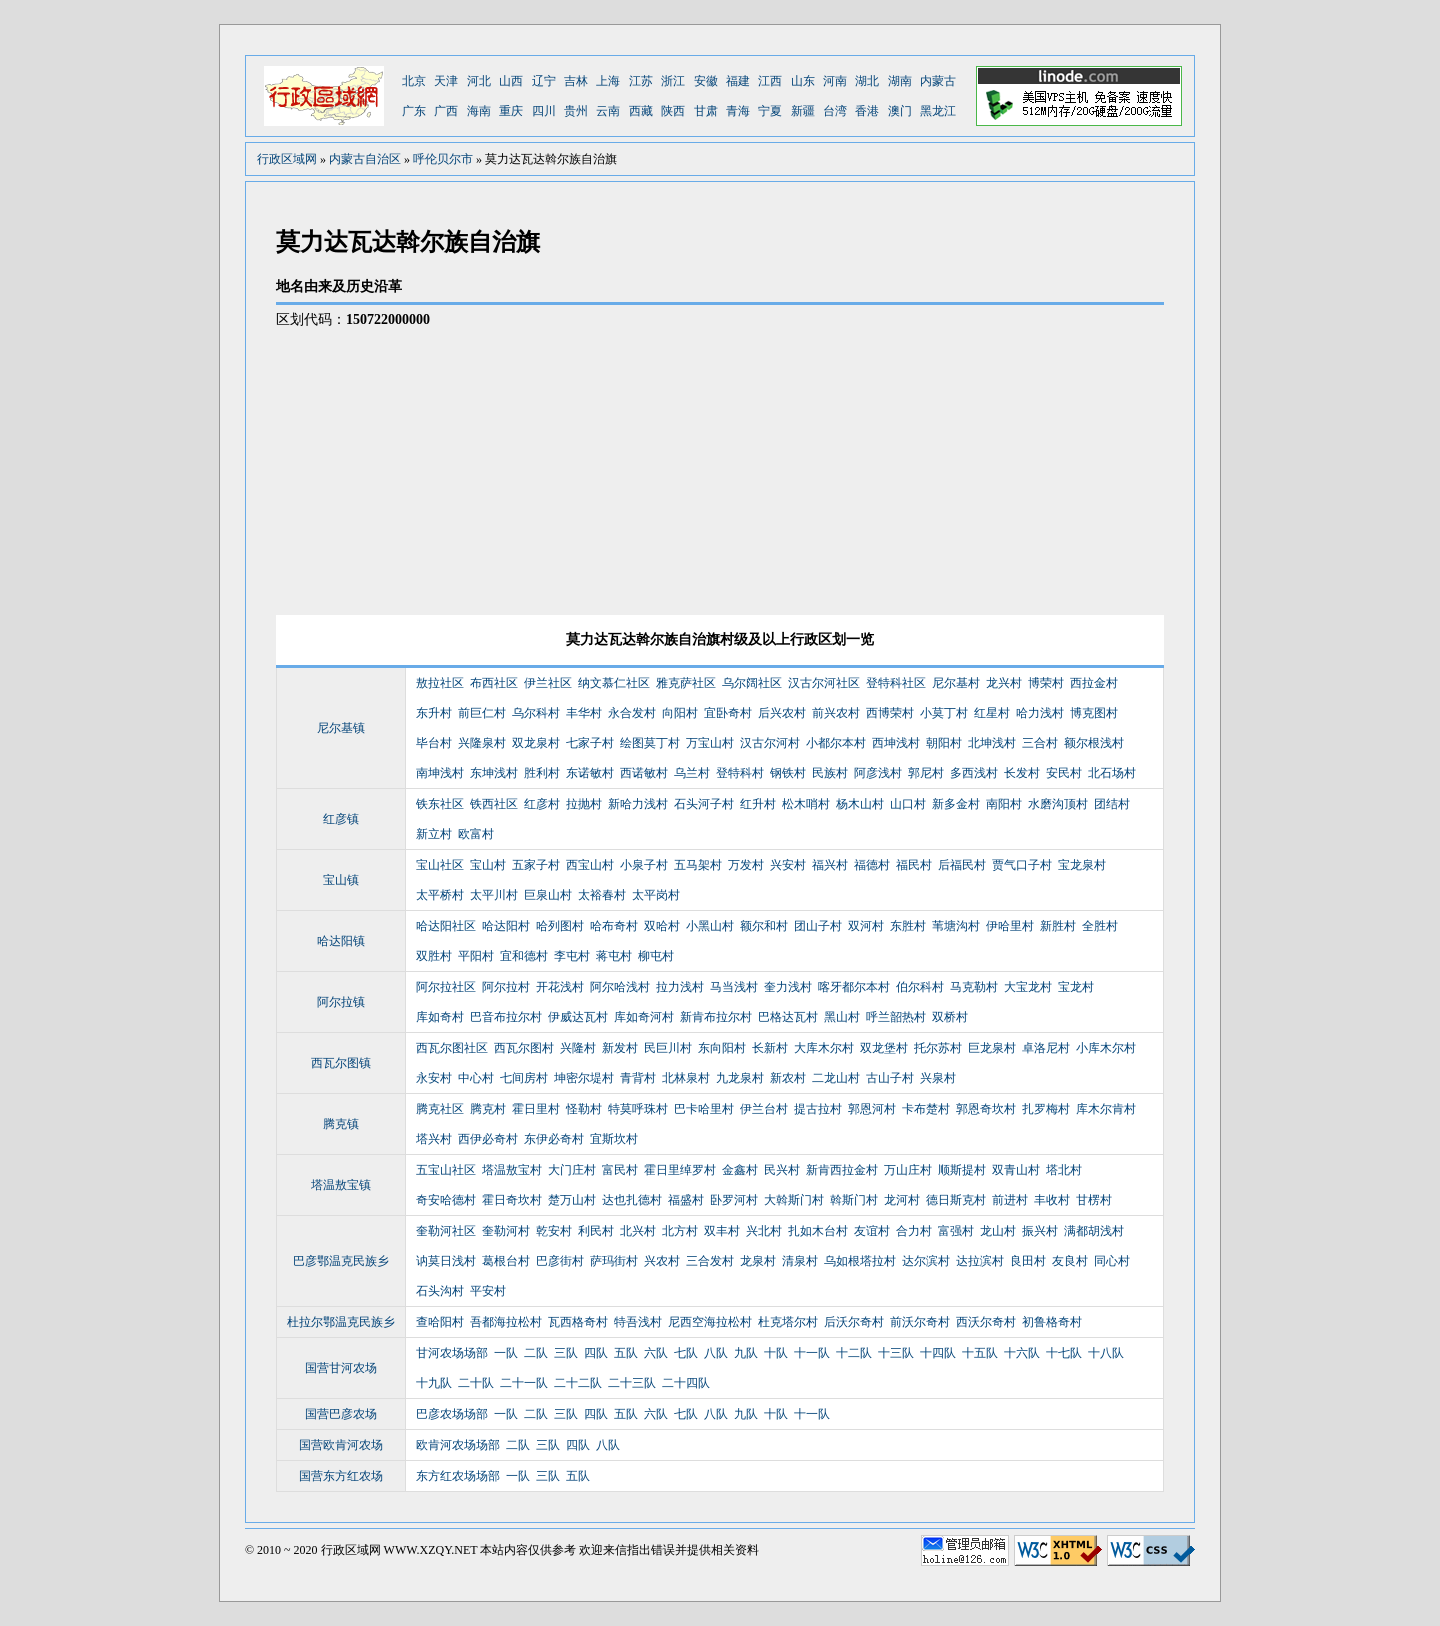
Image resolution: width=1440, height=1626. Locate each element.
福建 (738, 81)
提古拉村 (818, 1109)
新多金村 (956, 804)
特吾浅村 (638, 1322)
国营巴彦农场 (341, 1414)
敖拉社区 (440, 683)
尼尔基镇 (341, 728)
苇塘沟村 (956, 926)
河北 (479, 81)
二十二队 (578, 1383)
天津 (446, 81)
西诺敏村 (644, 773)
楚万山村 (572, 1200)
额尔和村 (764, 926)
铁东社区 (440, 804)
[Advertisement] (996, 455)
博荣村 (1046, 683)
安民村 (1064, 773)
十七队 (1064, 1353)
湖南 (900, 81)
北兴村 (638, 1231)
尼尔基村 (956, 683)
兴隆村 (578, 1048)
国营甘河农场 (341, 1368)
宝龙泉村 (1082, 865)
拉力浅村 (680, 987)
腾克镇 (341, 1124)
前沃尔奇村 (920, 1322)
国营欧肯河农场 (341, 1445)
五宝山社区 (446, 1170)
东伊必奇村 (554, 1139)
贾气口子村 (1022, 865)
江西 (770, 81)
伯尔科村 (920, 987)
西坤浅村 (896, 743)
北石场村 (1112, 773)
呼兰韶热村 (896, 1017)
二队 (536, 1353)
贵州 (576, 111)
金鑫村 (740, 1170)
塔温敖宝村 (512, 1170)
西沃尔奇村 (986, 1322)
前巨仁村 (482, 713)
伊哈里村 (1010, 926)
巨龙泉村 (992, 1048)
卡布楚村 (926, 1109)
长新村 (770, 1048)
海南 (479, 111)
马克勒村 (974, 987)
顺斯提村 (962, 1170)
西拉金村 (1094, 683)
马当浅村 (734, 987)
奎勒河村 (506, 1231)
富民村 (620, 1170)
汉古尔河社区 (824, 683)
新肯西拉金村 (842, 1170)
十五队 (980, 1353)
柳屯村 (656, 956)
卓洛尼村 (1046, 1048)
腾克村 (488, 1109)
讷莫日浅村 (446, 1261)
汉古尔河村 (770, 743)
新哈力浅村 (638, 804)
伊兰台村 (764, 1109)
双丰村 (722, 1231)
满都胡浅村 (1094, 1231)
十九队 (434, 1383)
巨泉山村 (548, 895)
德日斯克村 (956, 1200)
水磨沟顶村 (1058, 804)
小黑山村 (710, 926)
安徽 (706, 81)
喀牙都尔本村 (854, 987)
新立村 (434, 834)
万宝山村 (710, 743)
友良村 (1070, 1261)
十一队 (812, 1353)
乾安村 (554, 1231)
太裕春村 (602, 895)
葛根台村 (506, 1261)
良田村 (1028, 1261)
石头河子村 (704, 804)
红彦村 (542, 804)
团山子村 (818, 926)
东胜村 (908, 926)
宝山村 (488, 865)
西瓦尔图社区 (452, 1048)
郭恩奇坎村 (986, 1109)
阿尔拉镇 (341, 1002)
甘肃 (706, 111)
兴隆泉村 (482, 743)
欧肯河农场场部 (458, 1445)
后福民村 (962, 865)
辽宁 (544, 81)
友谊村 (872, 1231)
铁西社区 (494, 804)
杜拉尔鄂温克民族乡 (341, 1322)
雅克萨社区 (686, 683)
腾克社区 (440, 1109)
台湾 (835, 111)
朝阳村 (944, 743)
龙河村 (902, 1200)
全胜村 (1100, 926)
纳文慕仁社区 (614, 683)
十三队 (896, 1353)
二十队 (476, 1383)
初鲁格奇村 (1052, 1322)
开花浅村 (560, 987)
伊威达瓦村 (578, 1017)
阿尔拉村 (506, 987)
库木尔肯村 (1106, 1109)
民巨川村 (668, 1048)
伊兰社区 (548, 683)
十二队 (854, 1353)
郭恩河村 (872, 1109)
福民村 (914, 865)
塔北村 (1064, 1170)
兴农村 (662, 1261)
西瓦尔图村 (524, 1048)
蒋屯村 (614, 956)
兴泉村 (938, 1078)
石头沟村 (440, 1291)
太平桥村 (440, 895)
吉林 (576, 81)
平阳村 (476, 956)
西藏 (641, 111)
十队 (776, 1353)
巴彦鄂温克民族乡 (341, 1261)
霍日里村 (536, 1109)
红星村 (992, 713)
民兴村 (782, 1170)
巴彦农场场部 (452, 1414)
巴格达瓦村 (788, 1017)
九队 (746, 1353)
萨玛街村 (614, 1261)
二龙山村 (836, 1078)
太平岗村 (656, 895)
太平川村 (494, 895)
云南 (608, 111)
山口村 (908, 804)
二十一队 (524, 1383)
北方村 (680, 1231)
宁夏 (770, 111)
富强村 (956, 1231)
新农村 (788, 1078)
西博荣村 (890, 713)
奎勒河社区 (446, 1231)
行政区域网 (287, 159)
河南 (835, 81)
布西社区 (494, 683)
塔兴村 (434, 1139)
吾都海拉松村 (506, 1322)
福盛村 (686, 1200)
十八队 (1106, 1353)
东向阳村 (722, 1048)
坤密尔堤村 (584, 1078)
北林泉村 (686, 1078)
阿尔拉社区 (446, 987)
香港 (867, 111)
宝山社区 (440, 865)
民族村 (830, 773)
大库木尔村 (824, 1048)
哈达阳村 (506, 926)
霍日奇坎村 (512, 1200)
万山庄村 (908, 1170)
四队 (596, 1353)
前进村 (1010, 1200)
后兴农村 (782, 713)
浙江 (673, 81)
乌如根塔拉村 (860, 1261)
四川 (544, 111)
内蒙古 (938, 81)
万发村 (746, 865)
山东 (803, 81)
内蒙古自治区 (365, 159)
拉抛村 (584, 804)
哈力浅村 (1040, 713)
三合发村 (710, 1261)
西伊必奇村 (488, 1139)
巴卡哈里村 (704, 1109)
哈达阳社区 (446, 926)
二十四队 (686, 1383)
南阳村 (1004, 804)
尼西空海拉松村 (710, 1322)
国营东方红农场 (341, 1476)
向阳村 (680, 713)
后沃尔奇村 (854, 1322)
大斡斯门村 (794, 1200)
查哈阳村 (440, 1322)
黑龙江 (938, 111)
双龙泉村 (536, 743)
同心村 (1112, 1261)
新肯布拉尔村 (716, 1017)
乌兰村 (692, 773)
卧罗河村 (734, 1200)
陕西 (673, 111)
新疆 (803, 111)
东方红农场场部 (458, 1476)
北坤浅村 (992, 743)
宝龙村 (1076, 987)
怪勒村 (584, 1109)
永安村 (434, 1078)
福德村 (872, 865)
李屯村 (572, 956)
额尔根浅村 (1094, 743)
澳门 (900, 111)
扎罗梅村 (1046, 1109)
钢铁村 (788, 773)
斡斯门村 (854, 1200)
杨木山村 (860, 804)
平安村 (488, 1291)
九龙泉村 (740, 1078)
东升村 (434, 713)
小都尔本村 (836, 743)
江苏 (641, 81)
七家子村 (590, 743)
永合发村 (632, 713)
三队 (566, 1353)
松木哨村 (806, 804)
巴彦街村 (560, 1261)
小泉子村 (644, 865)
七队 (686, 1353)
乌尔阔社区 (752, 683)
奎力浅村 (788, 987)
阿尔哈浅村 (620, 987)
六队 (656, 1353)
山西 (511, 81)
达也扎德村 (632, 1200)
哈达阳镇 (341, 941)
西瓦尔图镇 (341, 1063)
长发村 (1022, 773)
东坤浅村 (494, 773)
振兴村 (1040, 1231)
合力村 (914, 1231)
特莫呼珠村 (638, 1109)
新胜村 (1058, 926)
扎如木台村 (818, 1231)
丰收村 (1052, 1200)
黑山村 (842, 1017)
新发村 (620, 1048)
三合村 (1040, 743)
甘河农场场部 (452, 1353)
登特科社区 (896, 683)
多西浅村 (974, 773)
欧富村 (476, 834)
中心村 (476, 1078)
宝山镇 (341, 880)
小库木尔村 (1106, 1048)
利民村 (596, 1231)
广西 (446, 111)
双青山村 (1016, 1170)
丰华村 (584, 713)
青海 (738, 111)
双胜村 (434, 956)
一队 (506, 1353)
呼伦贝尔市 (443, 159)
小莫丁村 (944, 713)
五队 (626, 1353)
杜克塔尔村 (788, 1322)
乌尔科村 (536, 713)
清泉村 (800, 1261)
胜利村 (542, 773)
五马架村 (698, 865)
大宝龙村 (1028, 987)
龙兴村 (1004, 683)
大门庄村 (572, 1170)
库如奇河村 (644, 1017)
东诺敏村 (590, 773)
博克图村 (1094, 713)
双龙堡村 (884, 1048)
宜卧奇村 (728, 713)
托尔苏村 (938, 1048)
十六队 (1022, 1353)
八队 (716, 1353)
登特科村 (740, 773)
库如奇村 (440, 1017)
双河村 (866, 926)
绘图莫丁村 (650, 743)
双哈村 (662, 926)
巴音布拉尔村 (506, 1017)
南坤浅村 (440, 773)
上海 (608, 81)
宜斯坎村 (614, 1139)
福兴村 (830, 865)
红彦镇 (341, 819)
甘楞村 (1094, 1200)
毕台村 (434, 743)
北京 (414, 81)
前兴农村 (836, 713)
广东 (414, 111)
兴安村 (788, 865)
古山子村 (890, 1078)
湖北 (867, 81)
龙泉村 (758, 1261)
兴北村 (764, 1231)
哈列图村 (560, 926)
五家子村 (536, 865)
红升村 (758, 804)
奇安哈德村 (446, 1200)
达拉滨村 (980, 1261)
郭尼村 (926, 773)
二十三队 (632, 1383)
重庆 (511, 111)
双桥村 (950, 1017)
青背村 (638, 1078)
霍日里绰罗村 (680, 1170)
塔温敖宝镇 (341, 1185)
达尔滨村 (926, 1261)
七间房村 (524, 1078)
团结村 (1112, 804)
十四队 (938, 1353)
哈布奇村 (614, 926)
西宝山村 (590, 865)
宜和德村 (524, 956)
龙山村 (998, 1231)
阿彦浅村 (878, 773)
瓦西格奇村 (578, 1322)
